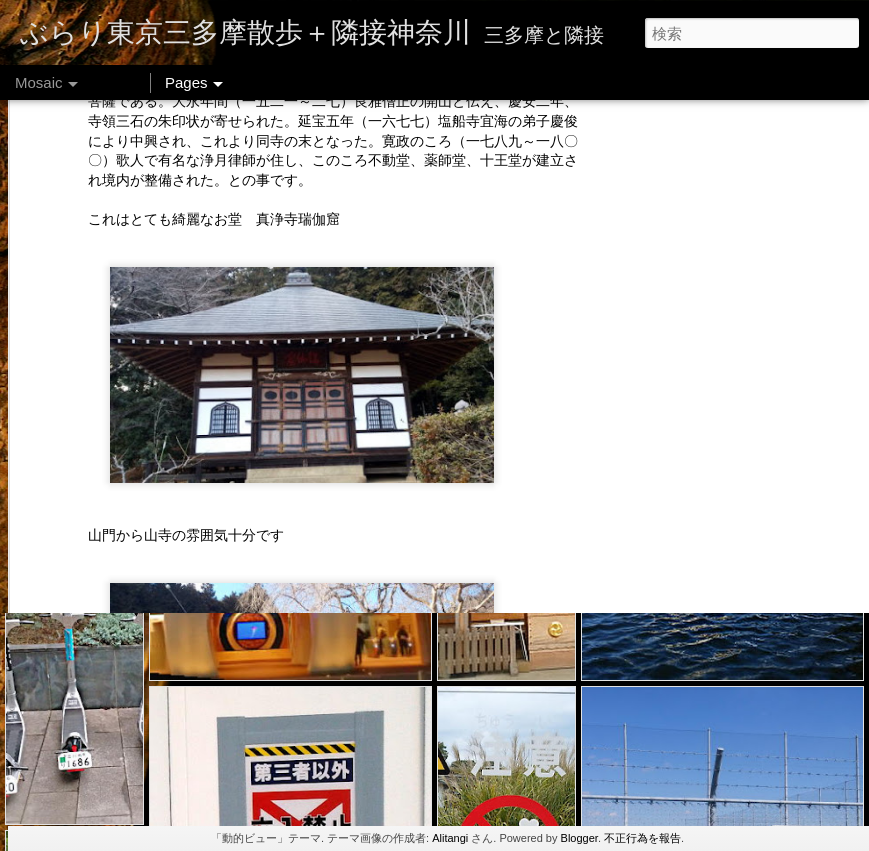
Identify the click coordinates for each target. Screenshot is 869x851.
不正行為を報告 (642, 838)
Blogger (579, 838)
